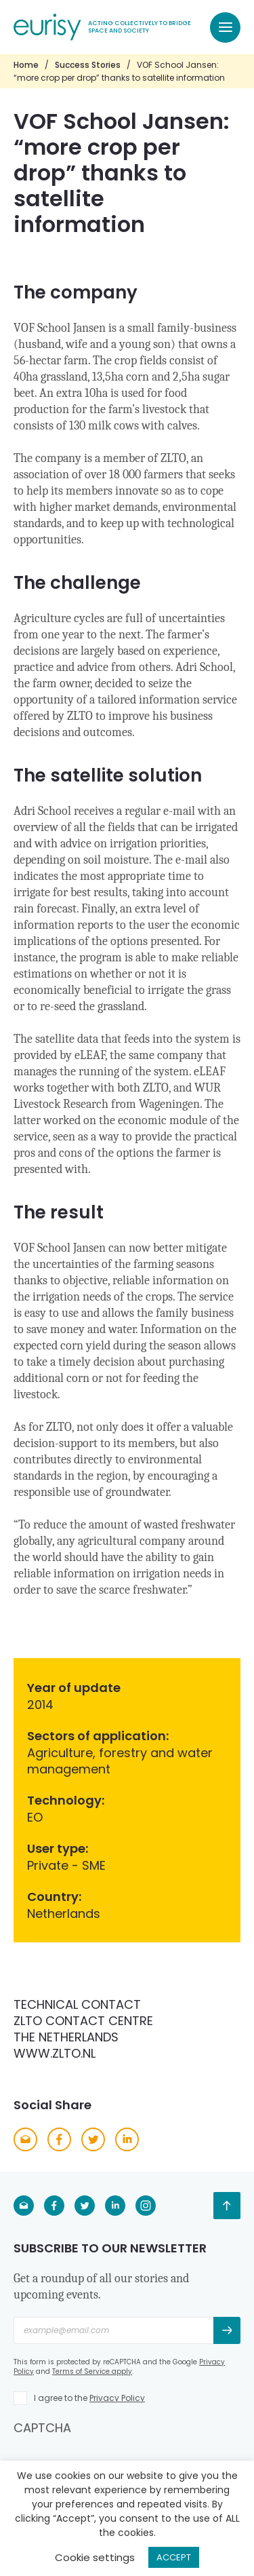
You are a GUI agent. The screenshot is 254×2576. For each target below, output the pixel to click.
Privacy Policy (117, 2398)
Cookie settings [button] (95, 2557)
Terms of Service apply (92, 2371)
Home (26, 65)
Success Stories (88, 65)
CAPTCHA (42, 2427)
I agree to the (89, 2398)
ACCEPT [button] (173, 2557)
